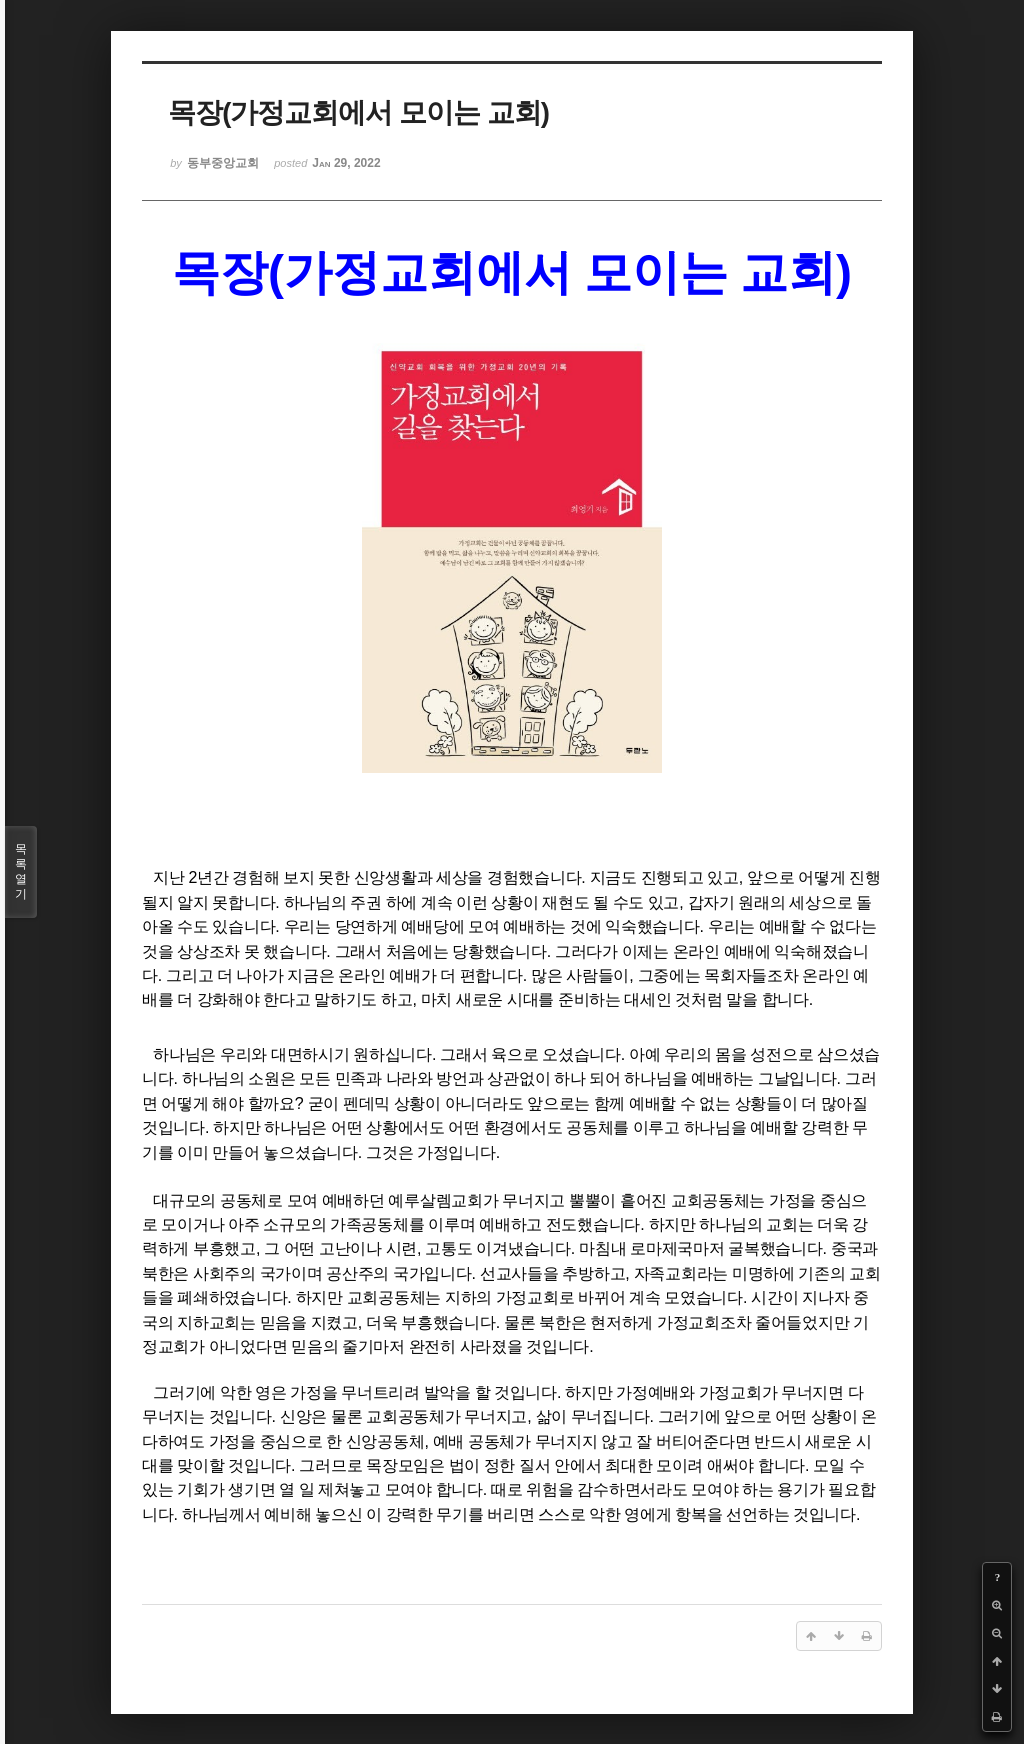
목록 (21, 872)
